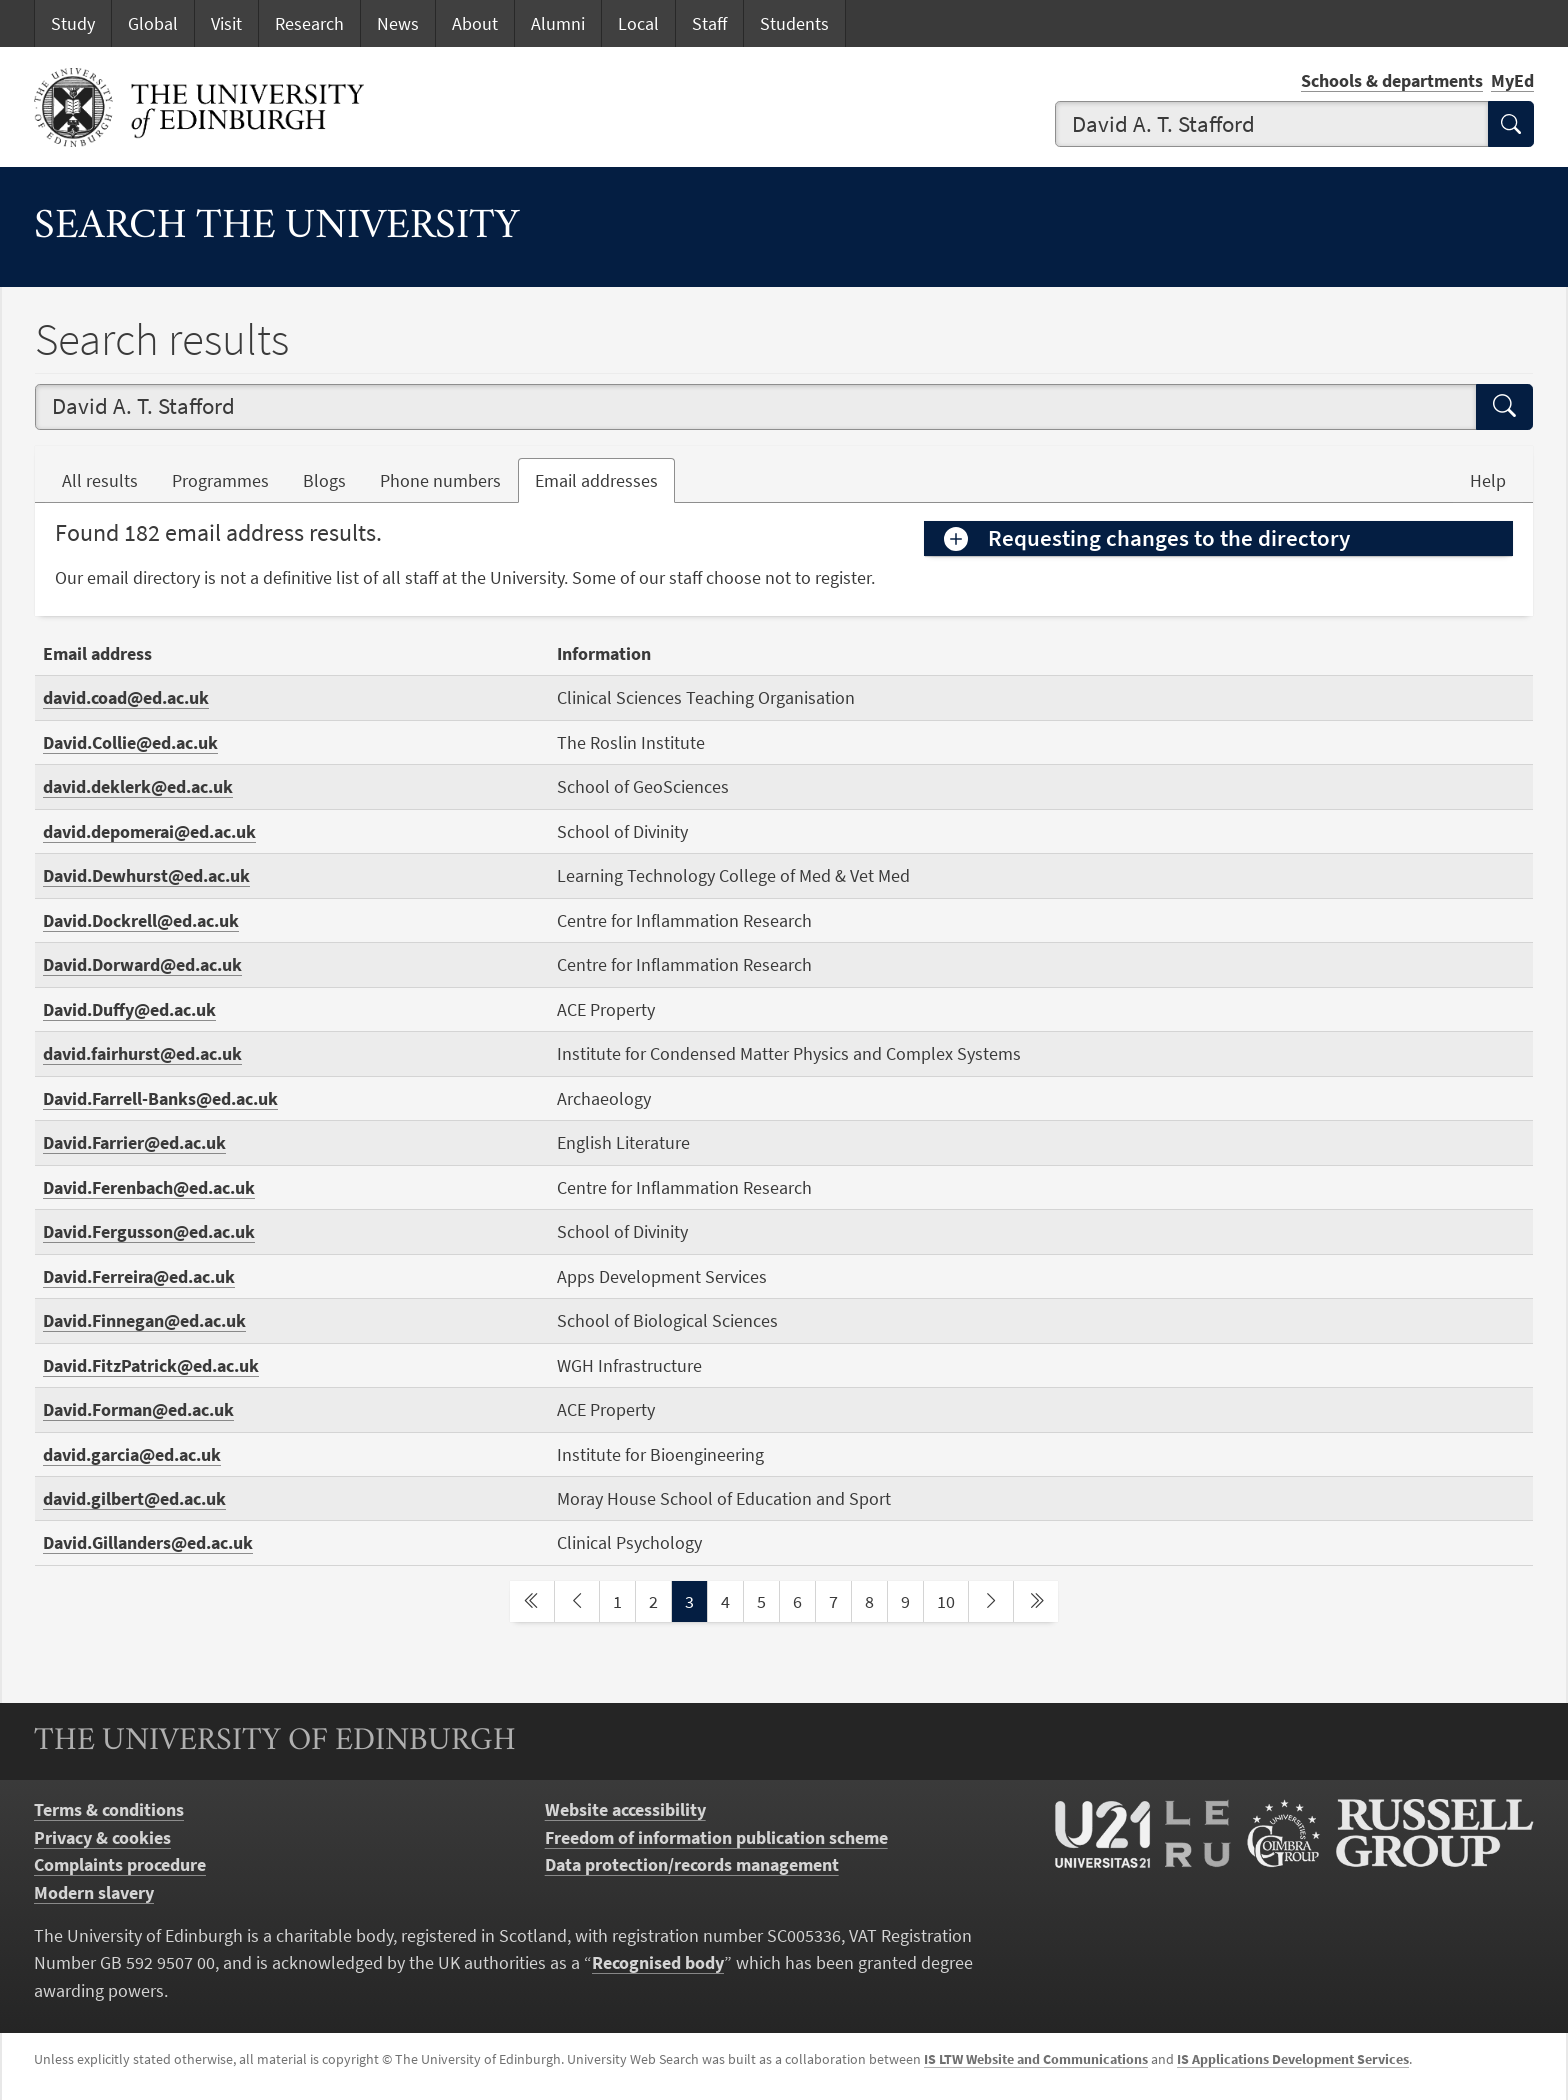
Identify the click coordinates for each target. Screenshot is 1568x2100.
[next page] (991, 1601)
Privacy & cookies (102, 1837)
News (398, 23)
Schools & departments (1392, 80)
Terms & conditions (109, 1809)
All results (100, 480)
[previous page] (577, 1601)
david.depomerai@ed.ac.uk (149, 831)
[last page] (1036, 1601)
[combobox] (1272, 124)
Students (794, 23)
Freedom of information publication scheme (716, 1837)
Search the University (277, 228)
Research (309, 23)
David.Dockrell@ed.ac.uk (141, 920)
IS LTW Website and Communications (1036, 2059)
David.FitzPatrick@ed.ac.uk (151, 1365)
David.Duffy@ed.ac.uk (129, 1009)
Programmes (220, 480)
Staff (709, 23)
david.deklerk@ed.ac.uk (138, 786)
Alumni (558, 23)
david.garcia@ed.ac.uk (132, 1454)
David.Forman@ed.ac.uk (138, 1409)
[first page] (532, 1601)
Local (638, 23)
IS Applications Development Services (1293, 2059)
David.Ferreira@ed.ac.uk (139, 1276)
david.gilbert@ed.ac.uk (134, 1498)
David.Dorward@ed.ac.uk (142, 964)
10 (952, 1600)
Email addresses (605, 479)
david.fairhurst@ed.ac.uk (142, 1053)
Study (73, 23)
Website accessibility (625, 1809)
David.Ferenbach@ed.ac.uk (149, 1187)
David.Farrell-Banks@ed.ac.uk (160, 1098)
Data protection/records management (692, 1864)
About (475, 23)
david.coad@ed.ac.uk (126, 697)
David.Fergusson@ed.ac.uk (149, 1231)
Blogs (333, 479)
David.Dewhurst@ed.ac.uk (146, 875)
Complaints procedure (120, 1864)
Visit (226, 23)
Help (1488, 480)
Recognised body (658, 1962)
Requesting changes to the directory (1169, 538)
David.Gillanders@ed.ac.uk (148, 1542)
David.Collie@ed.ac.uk (130, 742)
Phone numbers (449, 479)
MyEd (1512, 80)
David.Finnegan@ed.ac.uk (144, 1320)
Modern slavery (94, 1892)
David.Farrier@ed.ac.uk (134, 1142)
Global (153, 23)
